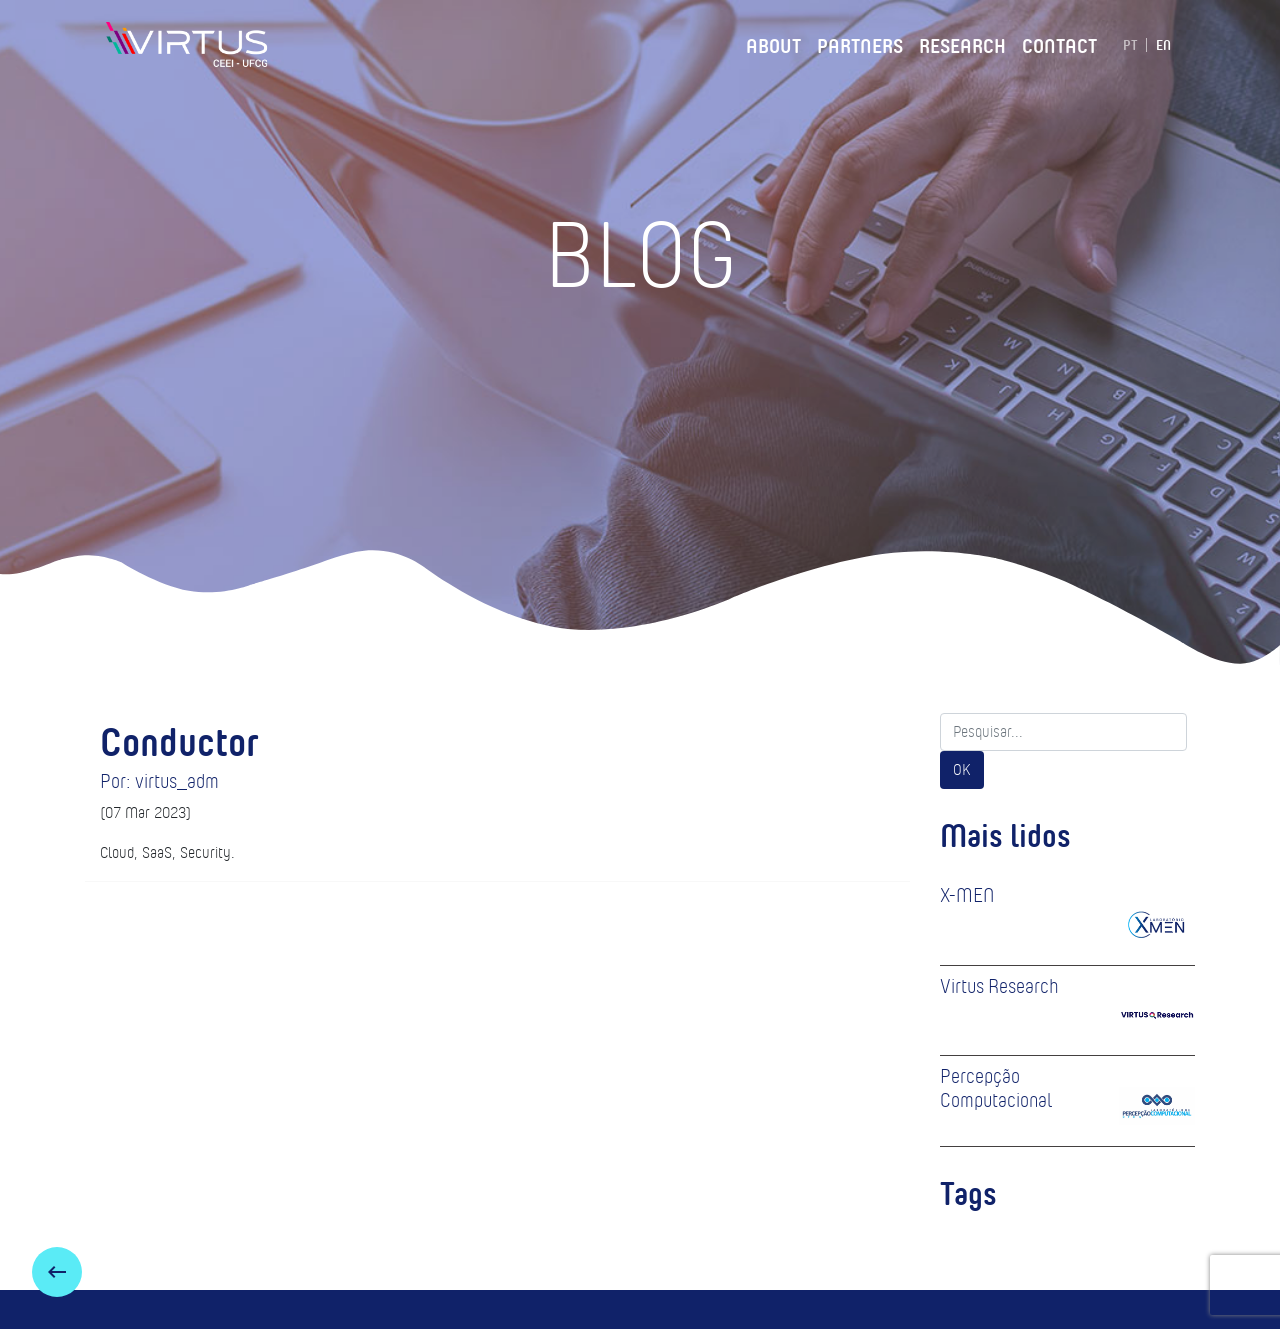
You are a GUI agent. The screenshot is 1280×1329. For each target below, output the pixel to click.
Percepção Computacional (996, 1088)
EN (1163, 45)
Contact (1059, 43)
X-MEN (967, 895)
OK (962, 769)
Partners (860, 43)
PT (1130, 45)
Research (962, 43)
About (773, 43)
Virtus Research (999, 986)
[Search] (1063, 732)
